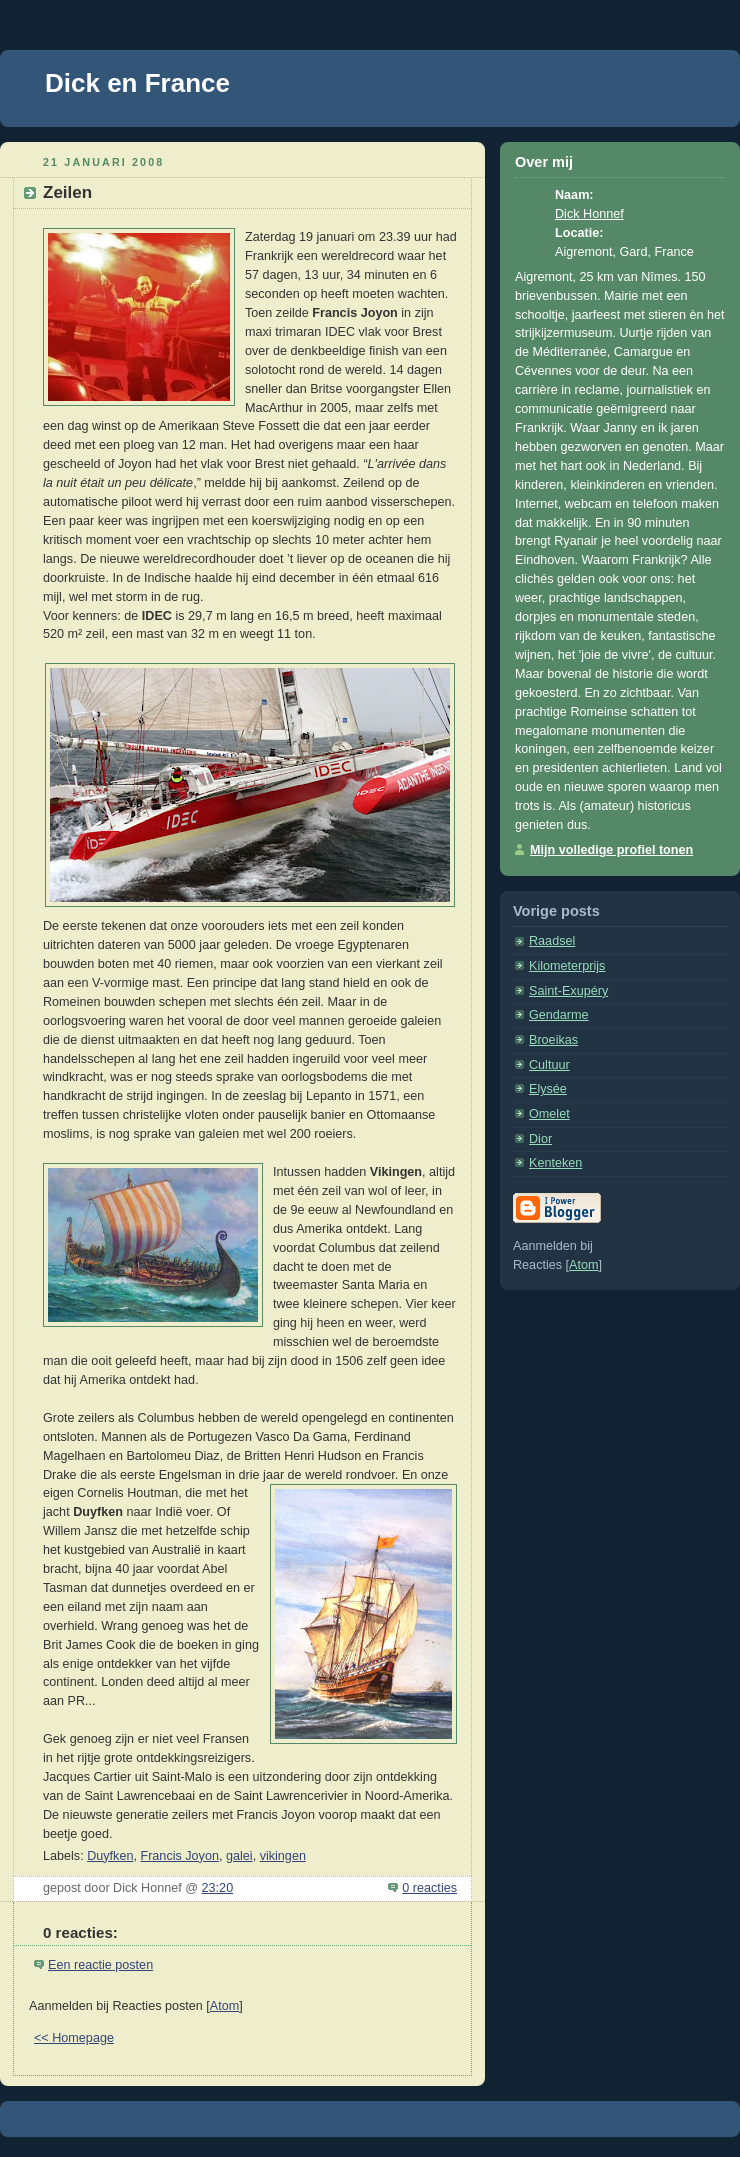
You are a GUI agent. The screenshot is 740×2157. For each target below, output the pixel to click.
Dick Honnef (589, 214)
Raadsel (552, 941)
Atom (224, 2006)
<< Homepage (74, 2038)
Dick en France (137, 83)
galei (239, 1856)
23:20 (218, 1888)
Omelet (549, 1114)
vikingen (283, 1856)
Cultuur (549, 1065)
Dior (540, 1139)
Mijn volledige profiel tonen (611, 850)
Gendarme (559, 1015)
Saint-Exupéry (568, 991)
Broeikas (553, 1040)
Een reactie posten (100, 1965)
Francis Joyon (179, 1856)
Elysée (548, 1089)
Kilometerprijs (567, 966)
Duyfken (110, 1856)
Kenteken (555, 1163)
